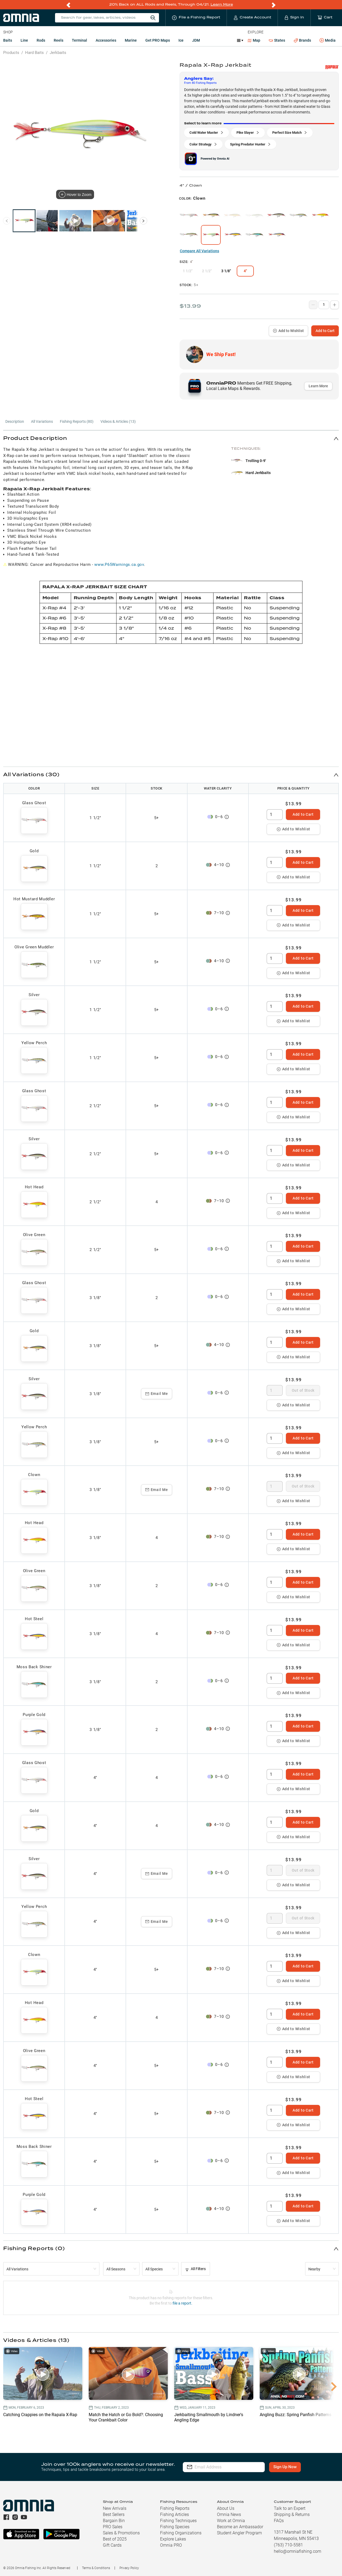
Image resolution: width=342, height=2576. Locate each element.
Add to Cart (325, 331)
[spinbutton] (274, 815)
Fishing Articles (174, 2514)
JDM (196, 40)
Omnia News (229, 2514)
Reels (58, 40)
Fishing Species (174, 2526)
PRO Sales (112, 2526)
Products (11, 52)
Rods (41, 40)
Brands (302, 40)
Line (24, 40)
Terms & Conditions (96, 2568)
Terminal (79, 40)
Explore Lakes (173, 2539)
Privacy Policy (129, 2568)
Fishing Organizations (180, 2532)
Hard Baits (34, 52)
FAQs (279, 2520)
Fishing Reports (174, 2508)
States (277, 40)
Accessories (106, 40)
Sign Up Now (285, 2466)
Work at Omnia (231, 2520)
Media (328, 40)
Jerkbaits (58, 52)
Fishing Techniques (178, 2520)
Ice (181, 40)
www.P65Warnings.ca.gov (119, 564)
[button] (171, 438)
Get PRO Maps (157, 40)
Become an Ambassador (240, 2526)
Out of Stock (303, 1390)
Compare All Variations (199, 251)
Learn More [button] (318, 386)
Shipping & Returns (292, 2514)
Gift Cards (112, 2545)
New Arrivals (114, 2508)
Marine (131, 40)
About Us (225, 2508)
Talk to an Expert (289, 2508)
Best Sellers (114, 2514)
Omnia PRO (171, 2545)
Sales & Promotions (121, 2532)
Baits (7, 40)
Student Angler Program (239, 2532)
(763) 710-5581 (288, 2544)
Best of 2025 (115, 2539)
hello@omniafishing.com (297, 2551)
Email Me (156, 1393)
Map (254, 40)
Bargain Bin (114, 2520)
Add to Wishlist (288, 331)
